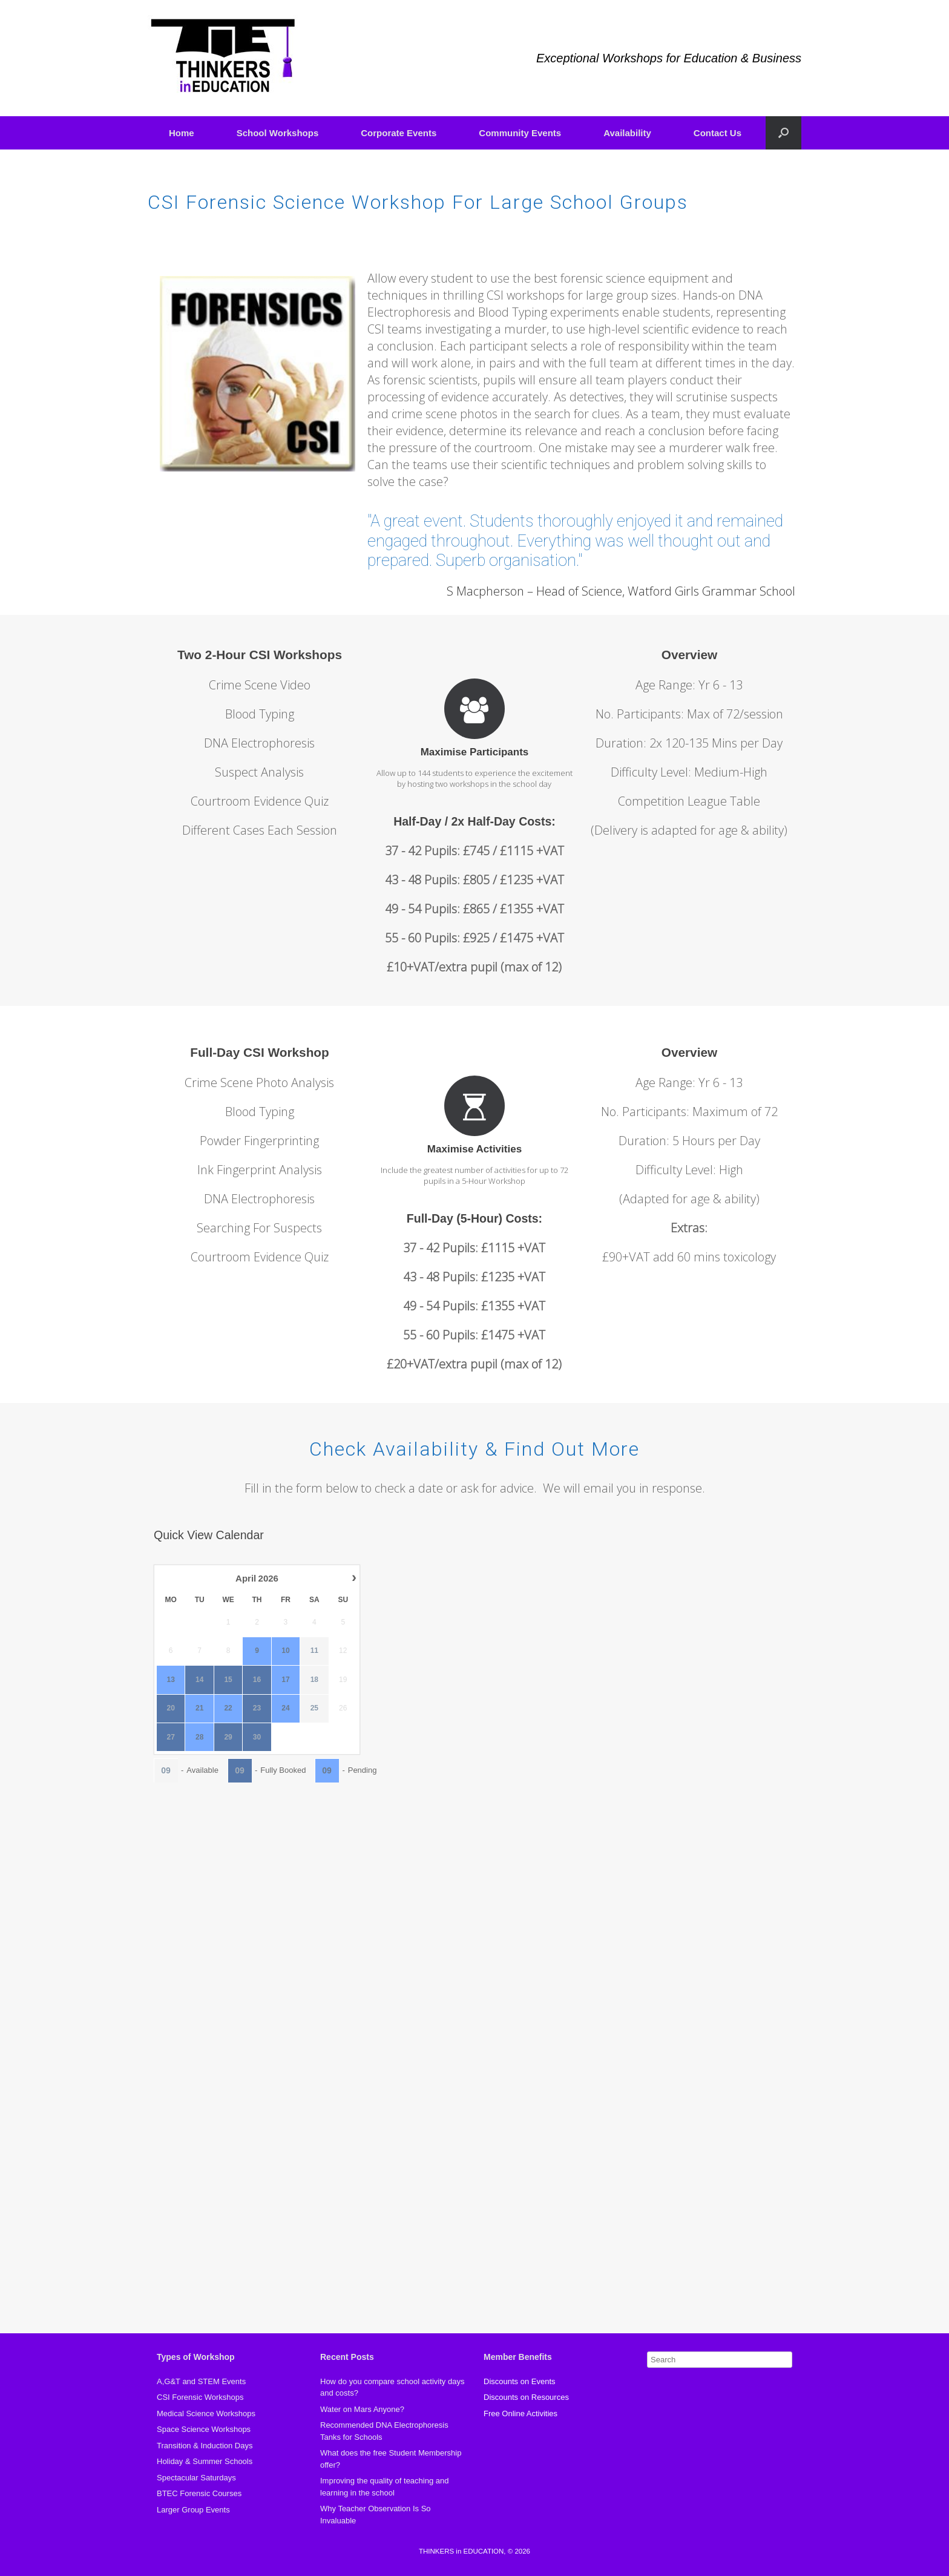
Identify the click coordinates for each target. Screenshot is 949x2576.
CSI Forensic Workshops (200, 2397)
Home (181, 133)
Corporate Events (398, 133)
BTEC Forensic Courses (199, 2493)
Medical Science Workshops (206, 2413)
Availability (627, 133)
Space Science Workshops (204, 2429)
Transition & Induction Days (204, 2445)
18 (314, 1679)
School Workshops (278, 133)
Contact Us (717, 133)
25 (314, 1708)
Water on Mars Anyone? (362, 2409)
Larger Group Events (193, 2509)
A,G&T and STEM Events (201, 2381)
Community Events (520, 133)
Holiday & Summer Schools (204, 2461)
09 (166, 1770)
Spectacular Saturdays (196, 2477)
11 (314, 1650)
